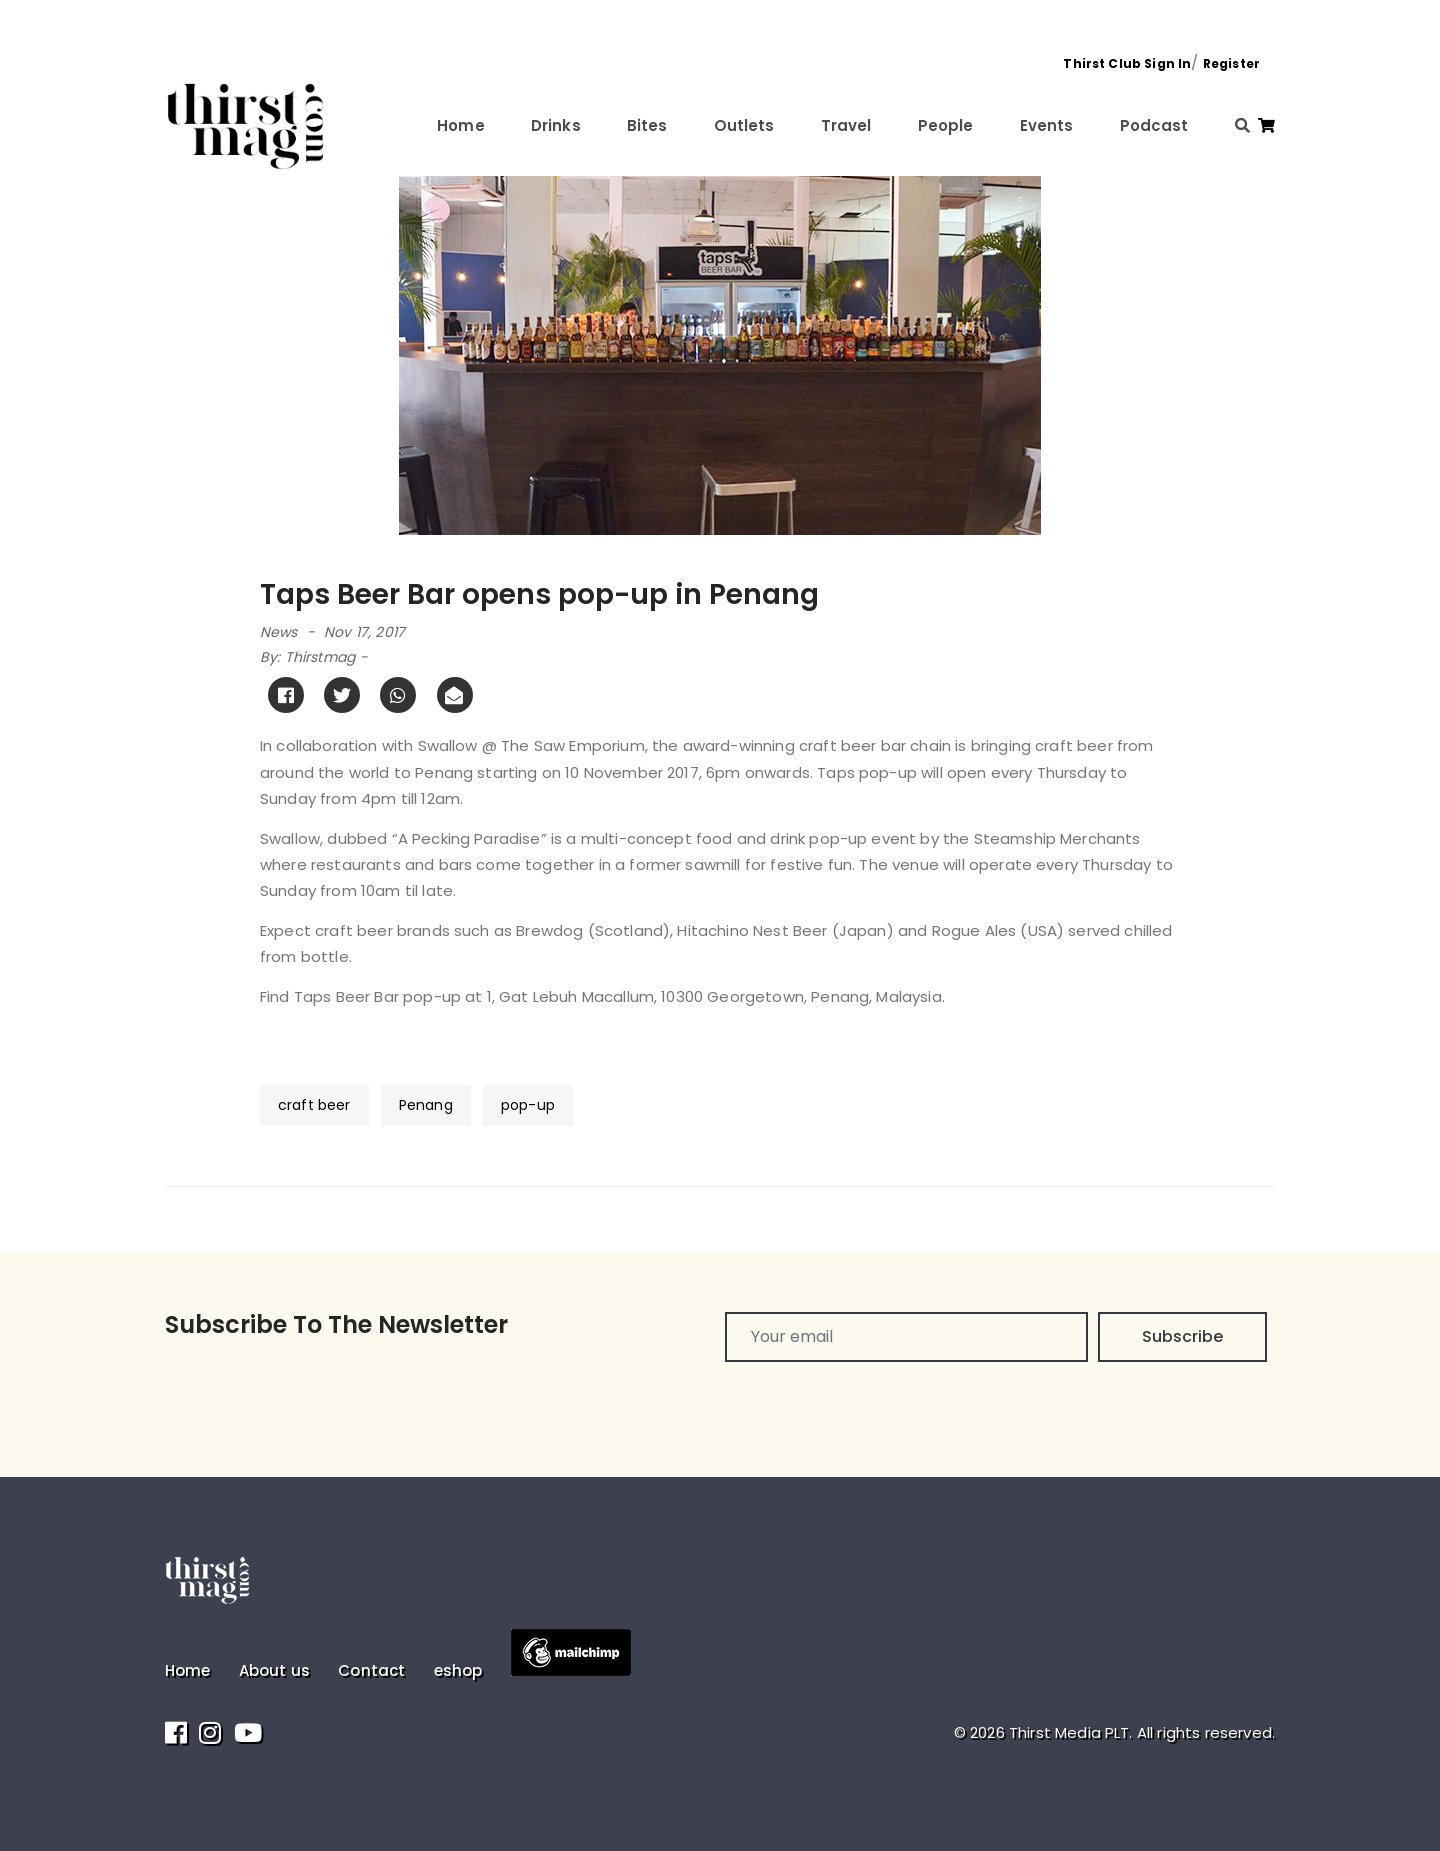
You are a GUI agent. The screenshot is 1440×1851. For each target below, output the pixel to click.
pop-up (528, 1105)
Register (1231, 63)
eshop (458, 1670)
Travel (846, 125)
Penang (426, 1105)
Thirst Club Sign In (1127, 63)
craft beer (314, 1105)
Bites (647, 125)
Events (1047, 125)
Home (461, 125)
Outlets (744, 125)
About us (274, 1670)
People (946, 125)
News (279, 632)
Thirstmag (320, 657)
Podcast (1154, 125)
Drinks (556, 125)
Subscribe (1182, 1336)
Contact (371, 1670)
